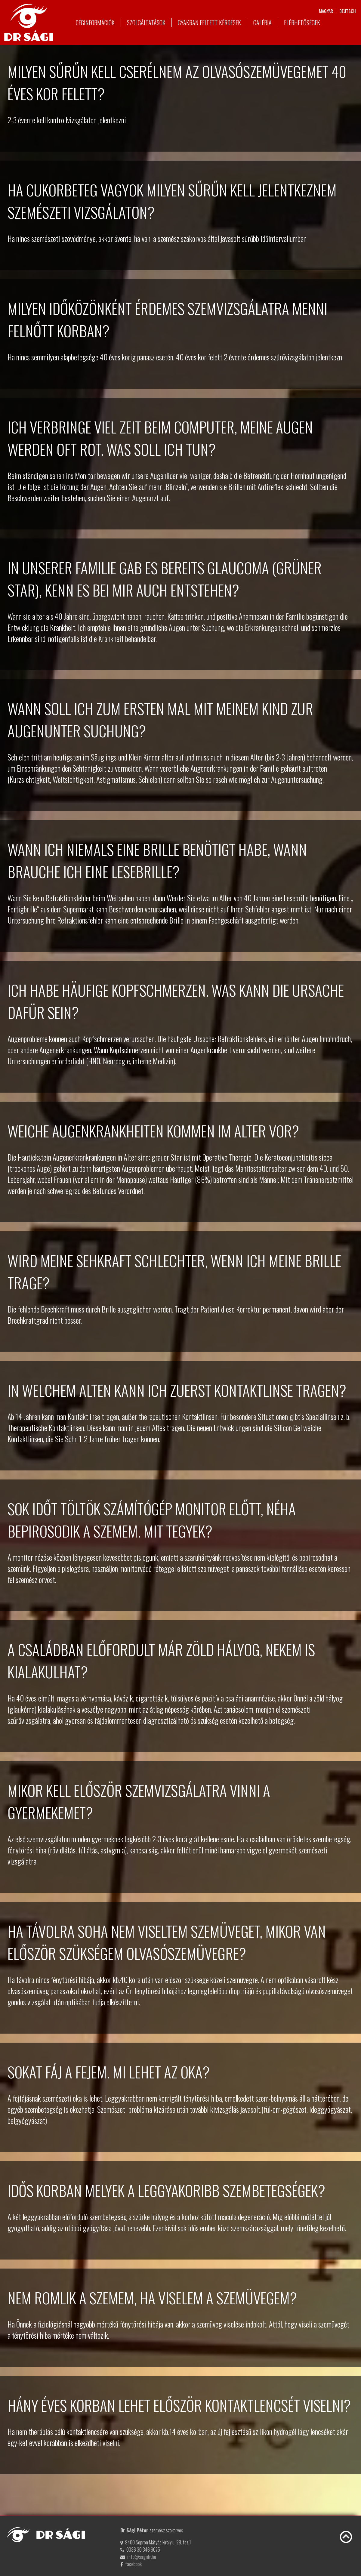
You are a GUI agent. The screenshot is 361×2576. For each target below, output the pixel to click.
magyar (326, 11)
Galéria (262, 22)
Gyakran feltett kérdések (209, 22)
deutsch (347, 11)
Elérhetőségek (302, 22)
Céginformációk (95, 22)
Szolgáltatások (146, 22)
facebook (133, 2564)
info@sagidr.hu (141, 2556)
